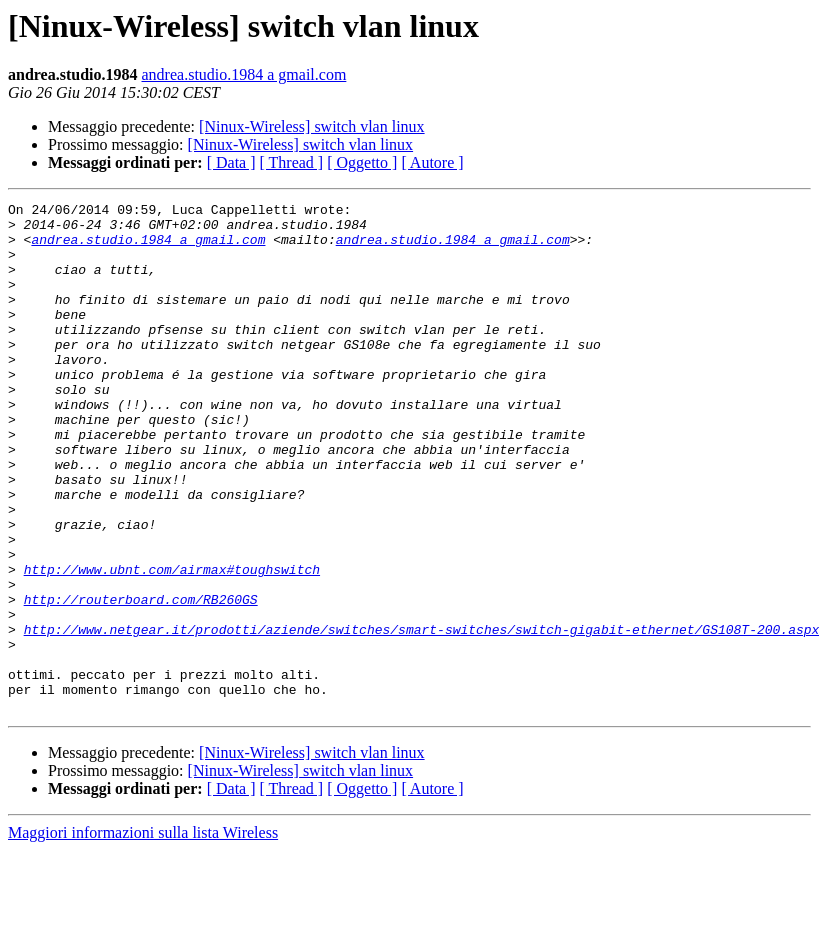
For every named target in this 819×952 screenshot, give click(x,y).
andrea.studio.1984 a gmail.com (244, 74)
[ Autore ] (432, 162)
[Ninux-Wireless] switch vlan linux (312, 126)
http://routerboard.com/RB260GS (141, 680)
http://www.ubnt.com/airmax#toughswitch (172, 644)
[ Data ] (231, 162)
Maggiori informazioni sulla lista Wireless (143, 934)
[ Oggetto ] (362, 162)
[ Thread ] (292, 162)
